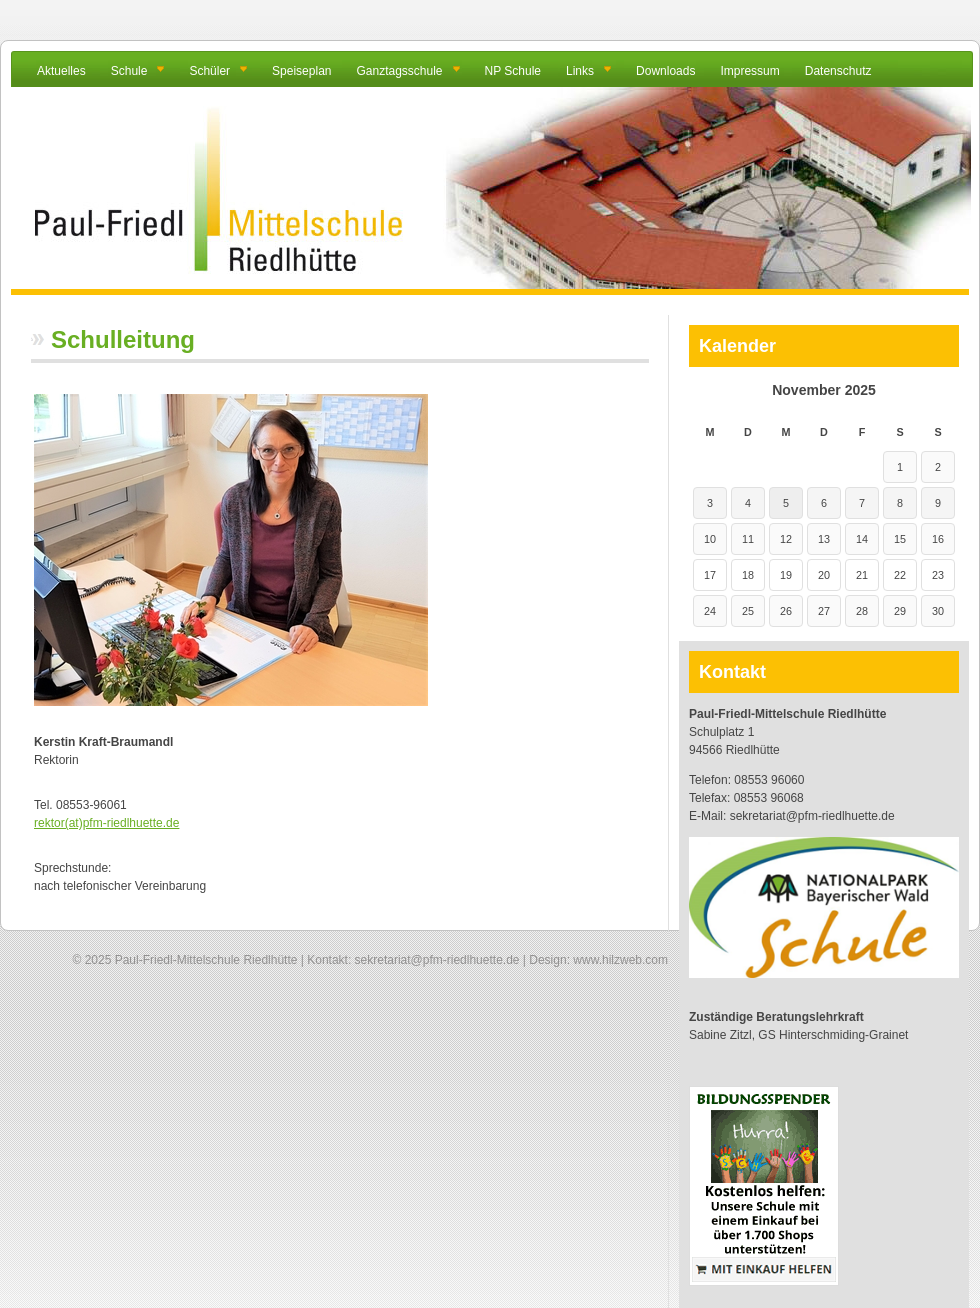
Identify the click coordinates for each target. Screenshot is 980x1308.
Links (580, 71)
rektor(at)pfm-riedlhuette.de (106, 823)
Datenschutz (838, 71)
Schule (129, 71)
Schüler (209, 71)
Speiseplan (301, 71)
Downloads (665, 71)
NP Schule (513, 71)
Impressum (749, 71)
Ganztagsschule (399, 71)
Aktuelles (61, 71)
